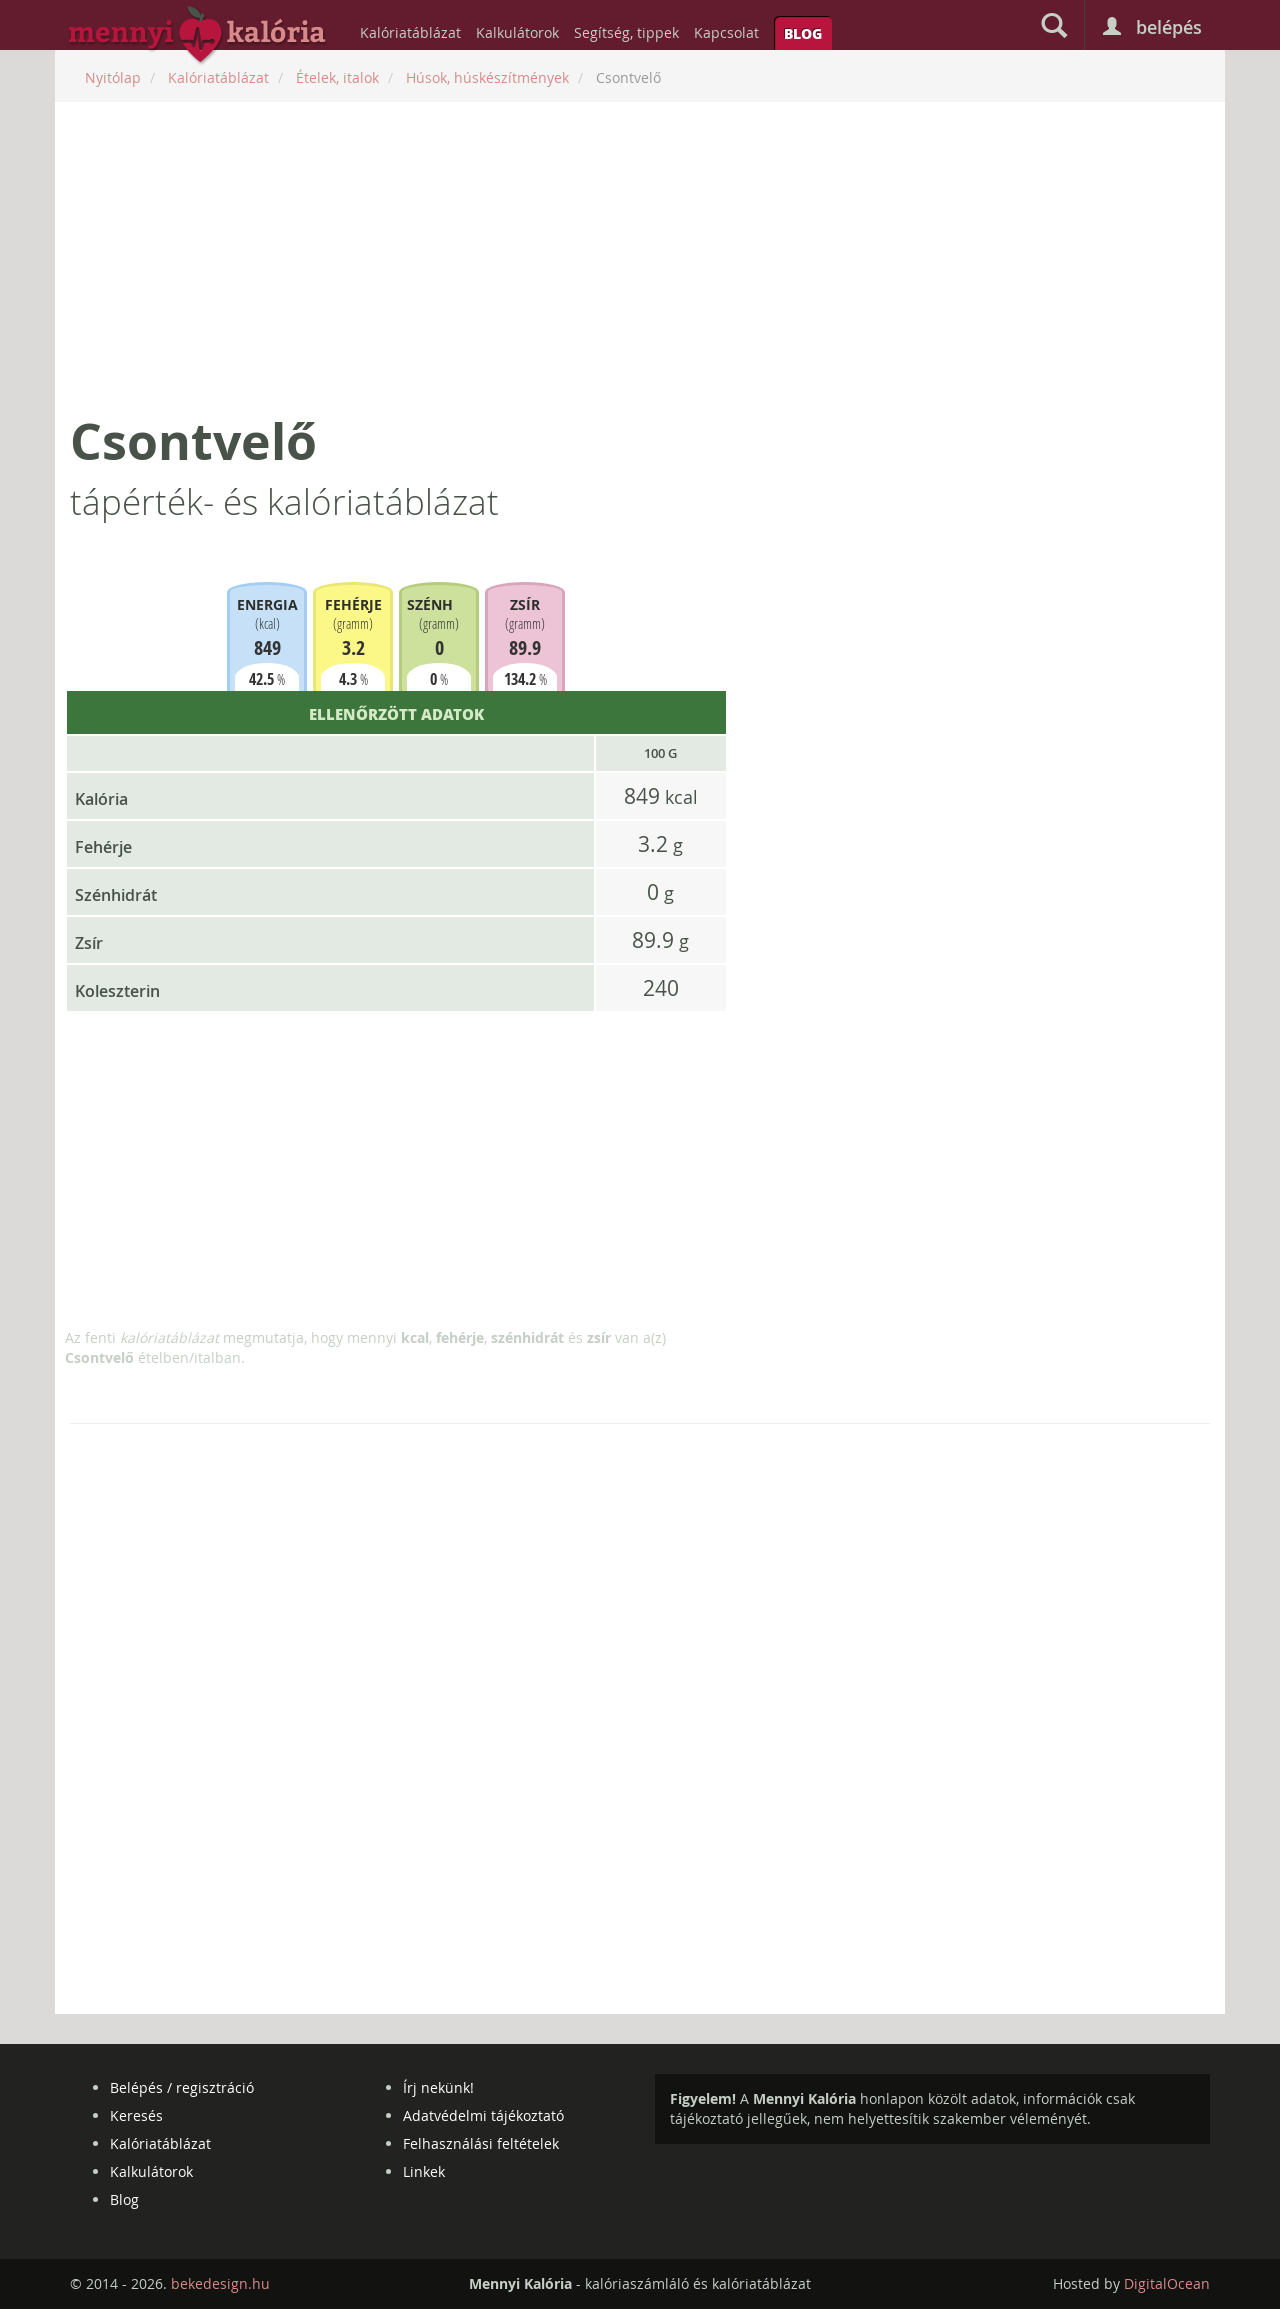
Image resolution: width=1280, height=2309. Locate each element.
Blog (803, 33)
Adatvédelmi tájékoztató (483, 2115)
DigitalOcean (1167, 2283)
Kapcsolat (726, 32)
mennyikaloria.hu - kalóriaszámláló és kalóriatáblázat (198, 36)
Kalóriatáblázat (410, 32)
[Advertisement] (640, 257)
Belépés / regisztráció (182, 2087)
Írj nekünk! (438, 2087)
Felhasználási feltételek (481, 2143)
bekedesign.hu (220, 2283)
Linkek (424, 2171)
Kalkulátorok (517, 32)
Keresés (136, 2115)
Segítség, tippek (626, 32)
